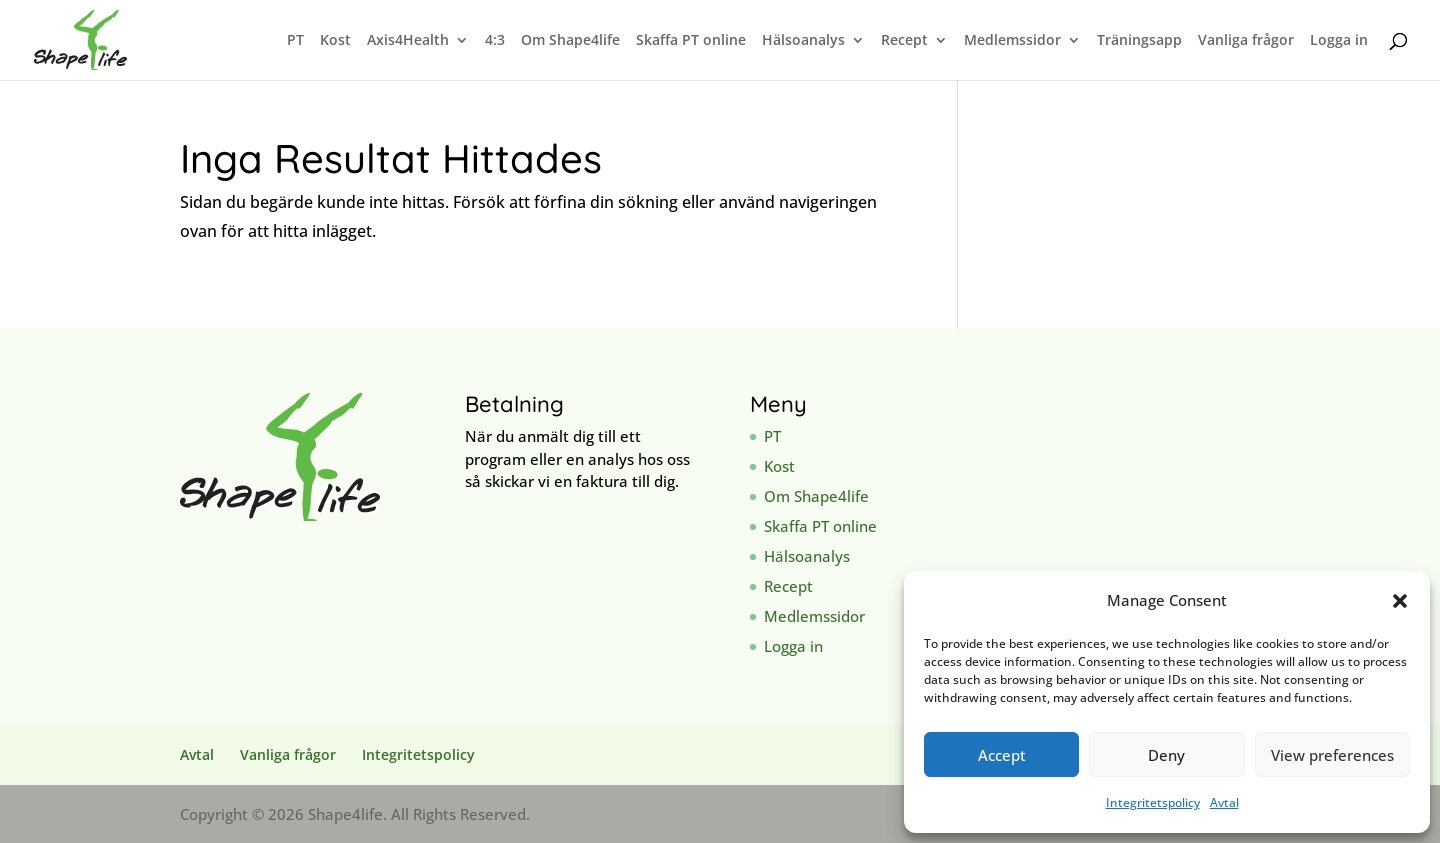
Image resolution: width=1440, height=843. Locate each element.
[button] (1400, 601)
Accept (1002, 755)
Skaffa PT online (691, 41)
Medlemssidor (1012, 41)
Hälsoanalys (803, 41)
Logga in (1339, 41)
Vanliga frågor (1246, 41)
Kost (335, 41)
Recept (904, 41)
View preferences (1332, 755)
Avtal (1224, 802)
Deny (1166, 755)
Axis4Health (408, 41)
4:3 (495, 41)
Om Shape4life (570, 41)
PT (295, 41)
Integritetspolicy (1153, 802)
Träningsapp (1139, 41)
